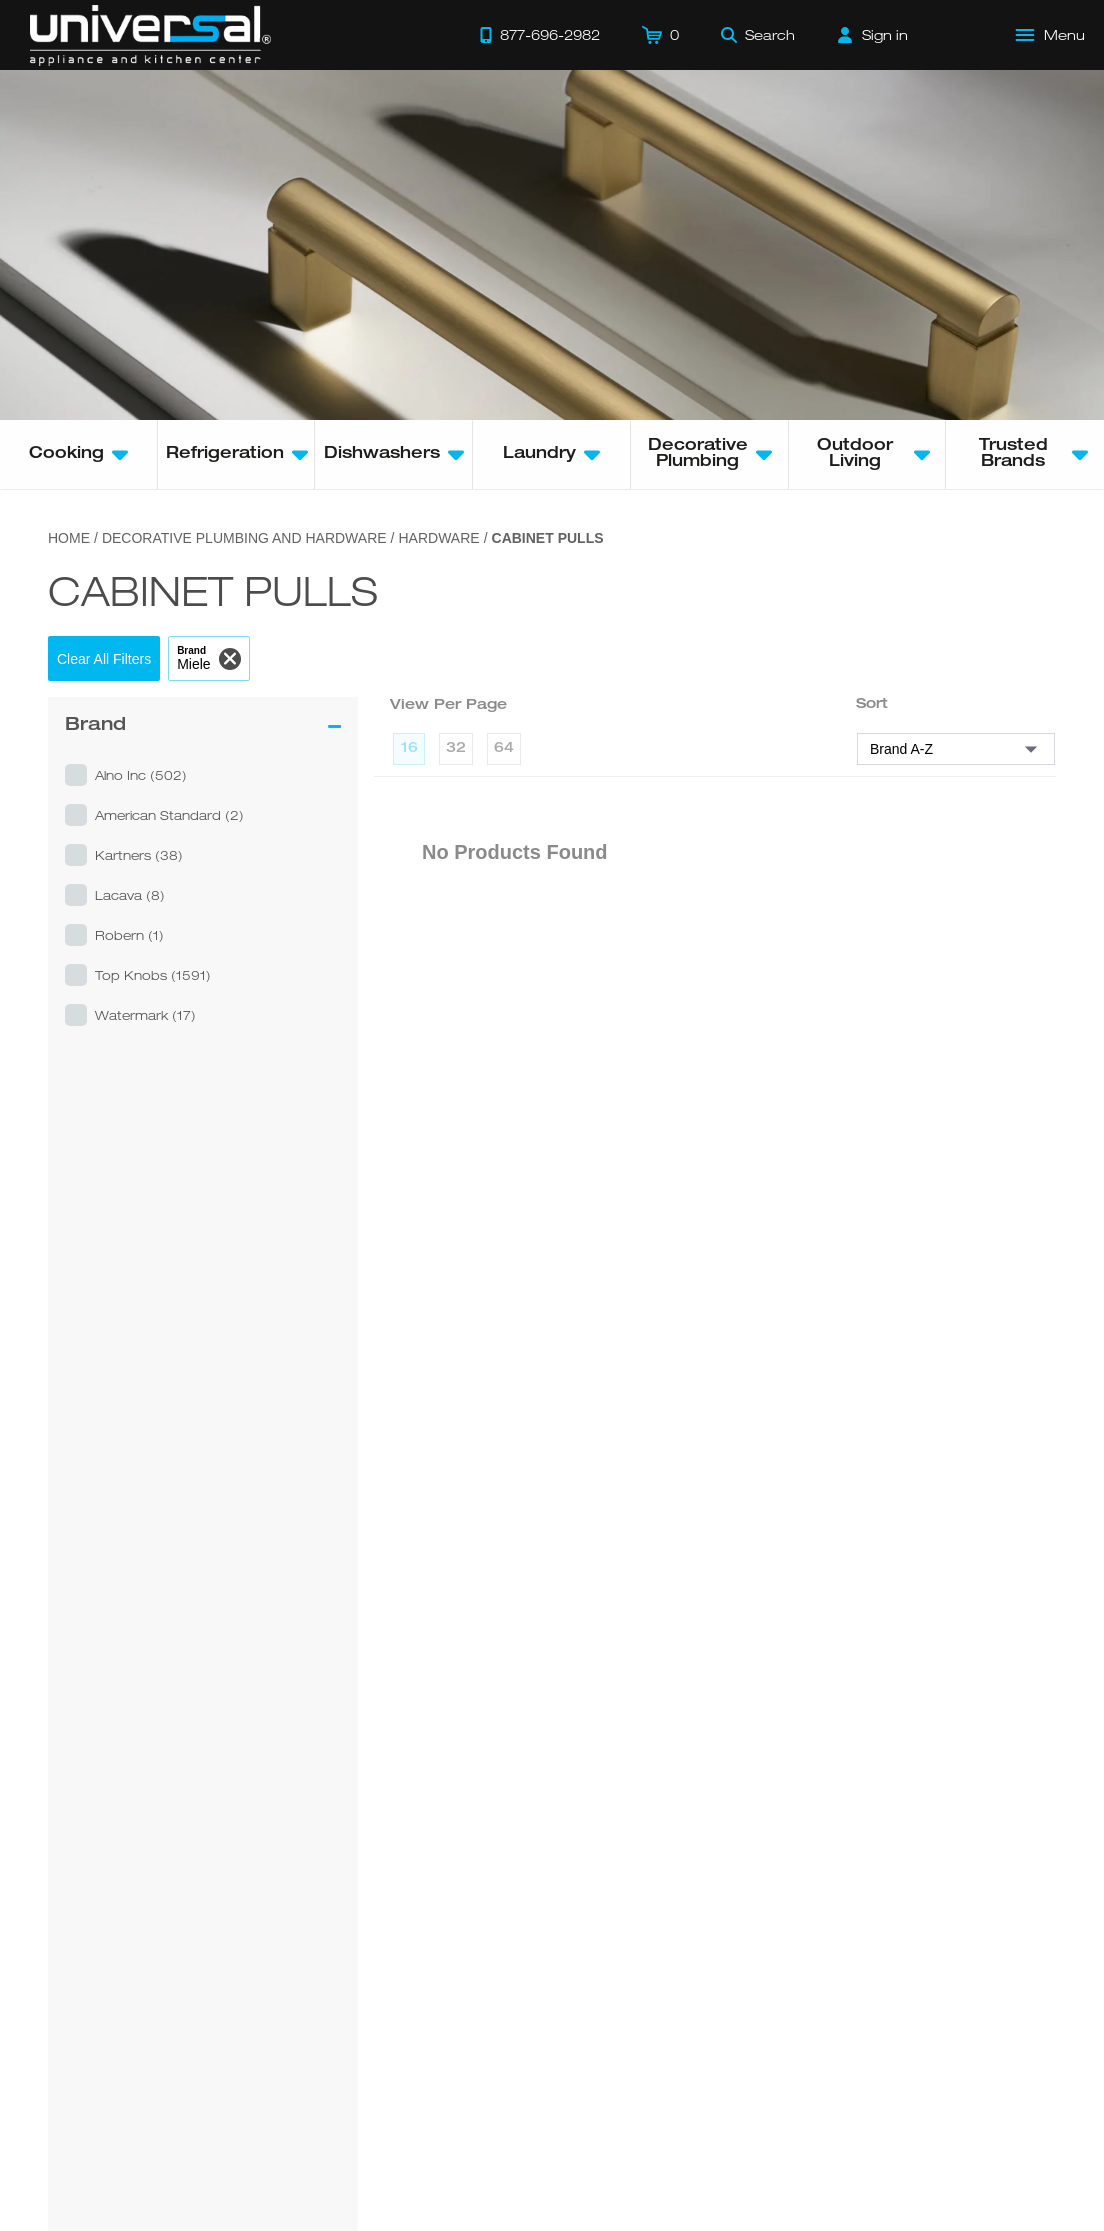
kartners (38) (139, 855)
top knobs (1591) (153, 975)
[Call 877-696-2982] (540, 35)
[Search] (758, 35)
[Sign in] (873, 35)
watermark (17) (145, 1015)
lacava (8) (130, 895)
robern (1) (129, 935)
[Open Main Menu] (1051, 35)
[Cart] (660, 35)
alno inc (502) (141, 775)
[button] (104, 658)
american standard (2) (169, 815)
